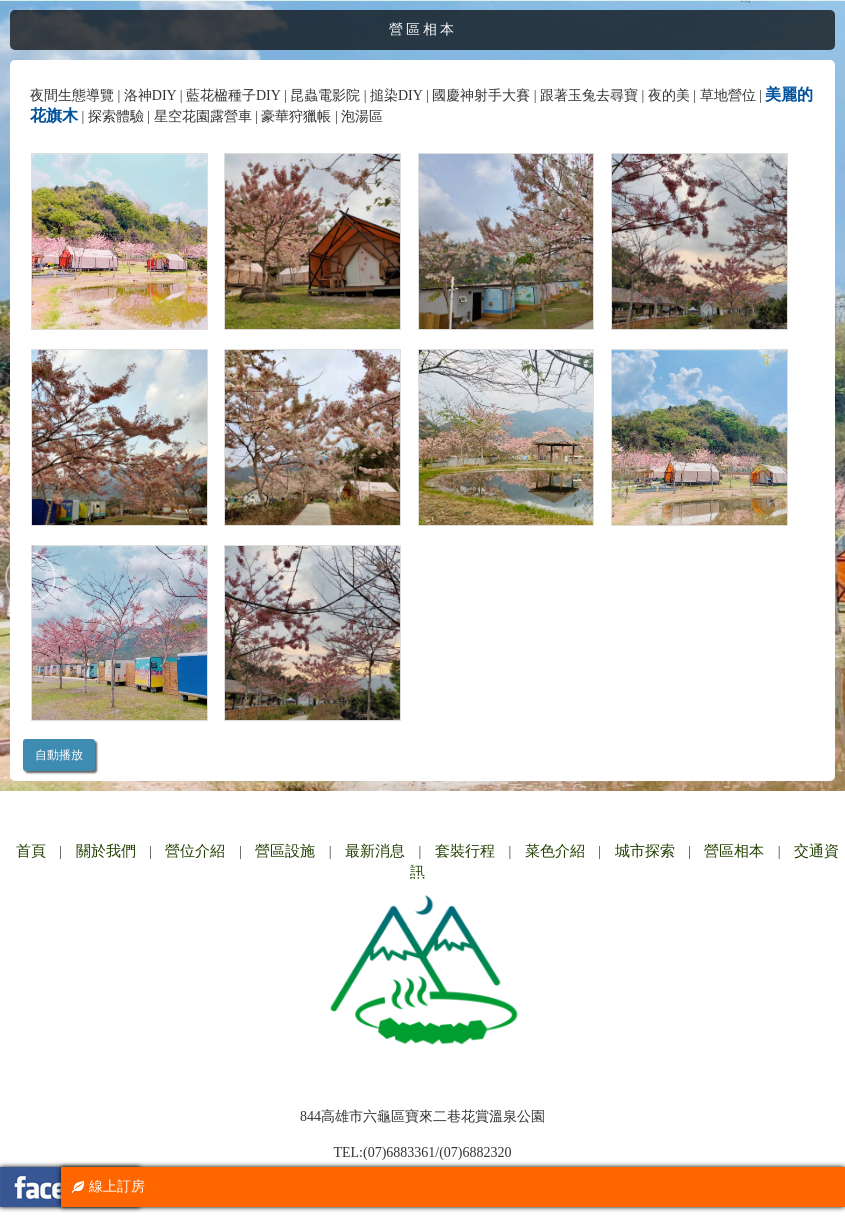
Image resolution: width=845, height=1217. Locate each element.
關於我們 (106, 851)
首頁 (31, 851)
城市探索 (645, 851)
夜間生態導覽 (72, 95)
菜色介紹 (555, 851)
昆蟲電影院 (325, 95)
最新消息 (375, 851)
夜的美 (669, 95)
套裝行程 (465, 851)
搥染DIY (396, 95)
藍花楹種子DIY (233, 95)
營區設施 (285, 851)
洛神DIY (150, 95)
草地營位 (728, 95)
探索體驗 (116, 116)
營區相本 (734, 851)
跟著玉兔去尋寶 (589, 95)
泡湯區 (362, 116)
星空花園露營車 (203, 116)
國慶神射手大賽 (481, 95)
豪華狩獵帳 (296, 116)
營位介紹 (195, 851)
